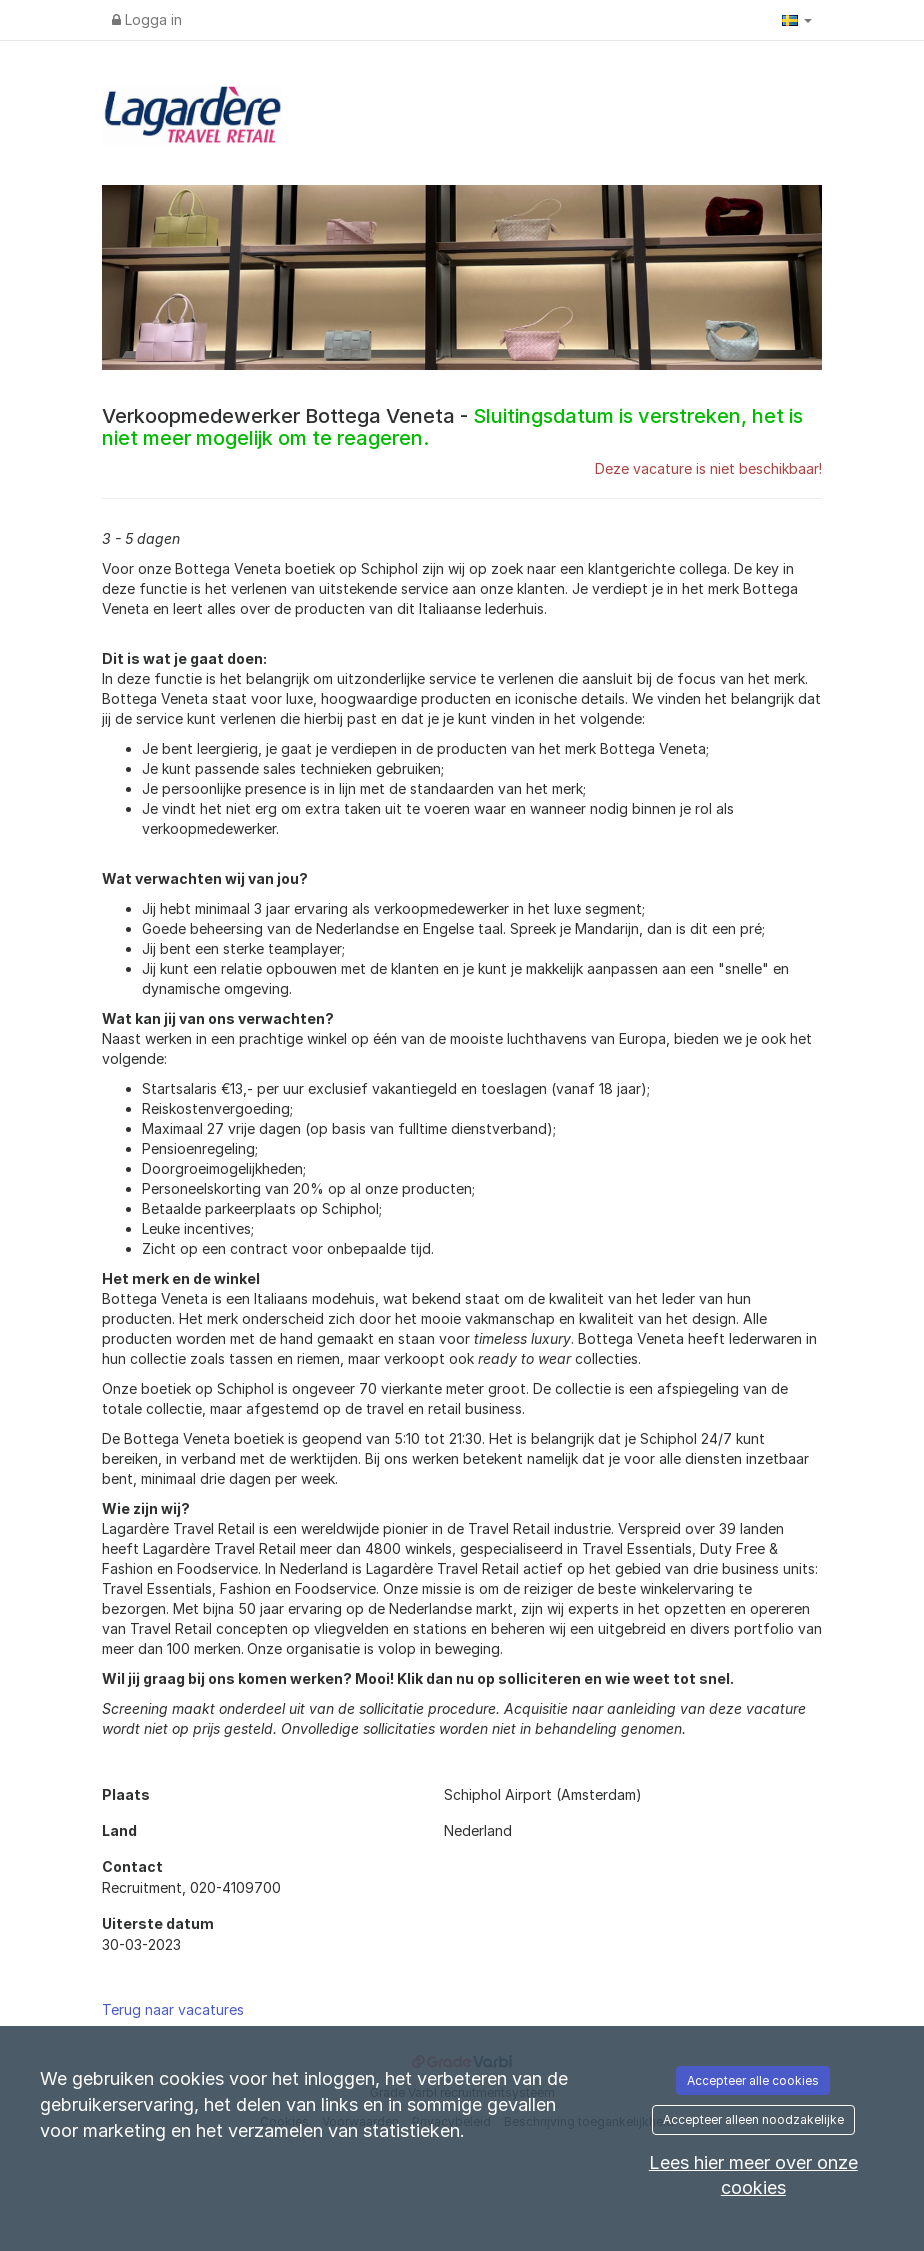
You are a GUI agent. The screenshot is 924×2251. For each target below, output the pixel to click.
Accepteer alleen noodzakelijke (753, 2119)
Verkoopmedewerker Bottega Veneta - (452, 427)
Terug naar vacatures (173, 2009)
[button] (797, 20)
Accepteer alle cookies (753, 2080)
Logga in (147, 19)
